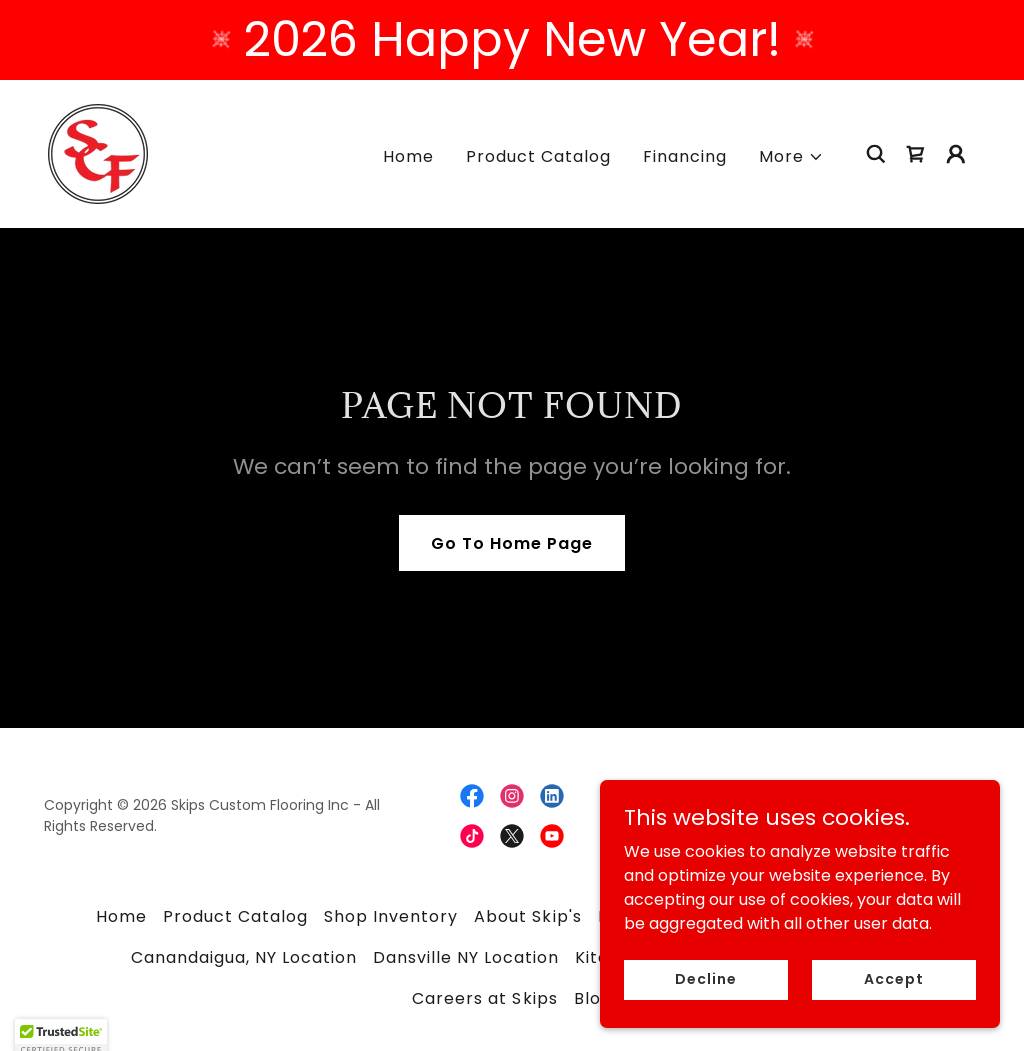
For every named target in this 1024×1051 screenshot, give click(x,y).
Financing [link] (685, 156)
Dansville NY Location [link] (466, 957)
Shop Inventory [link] (391, 916)
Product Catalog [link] (538, 156)
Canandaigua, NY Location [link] (244, 957)
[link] (98, 152)
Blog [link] (593, 998)
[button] (791, 157)
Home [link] (408, 156)
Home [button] (121, 916)
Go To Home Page (512, 543)
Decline (705, 1006)
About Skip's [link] (527, 916)
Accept (893, 1006)
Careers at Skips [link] (484, 998)
